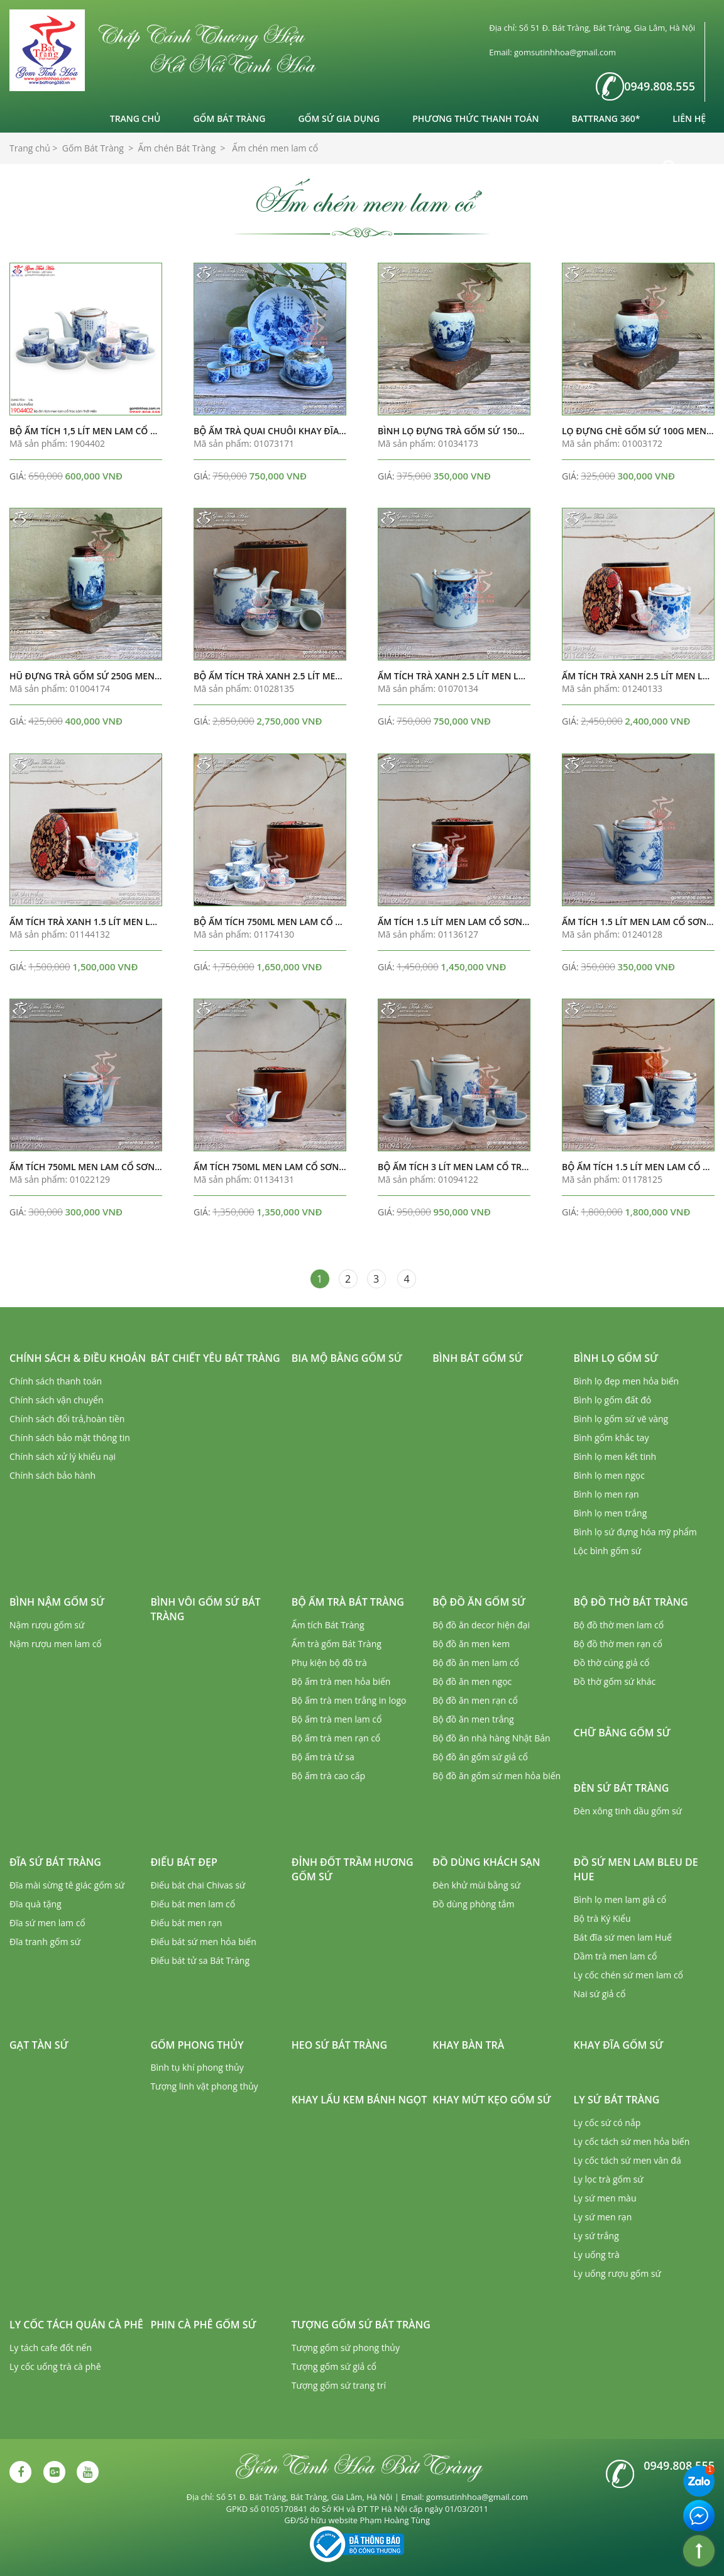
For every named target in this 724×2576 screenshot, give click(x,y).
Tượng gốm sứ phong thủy (346, 2348)
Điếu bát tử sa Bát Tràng (200, 1960)
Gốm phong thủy (196, 2045)
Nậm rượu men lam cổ (55, 1644)
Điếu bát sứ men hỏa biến (203, 1942)
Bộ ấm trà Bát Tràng (348, 1602)
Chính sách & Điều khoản (77, 1358)
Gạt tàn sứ (39, 2045)
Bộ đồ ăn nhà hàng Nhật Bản (491, 1738)
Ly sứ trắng (596, 2236)
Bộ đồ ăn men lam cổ (475, 1663)
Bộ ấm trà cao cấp (328, 1776)
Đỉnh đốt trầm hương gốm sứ (353, 1869)
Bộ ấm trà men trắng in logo (349, 1700)
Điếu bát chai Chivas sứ (197, 1885)
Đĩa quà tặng (35, 1904)
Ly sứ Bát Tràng (617, 2100)
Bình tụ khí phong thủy (196, 2067)
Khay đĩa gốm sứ (619, 2045)
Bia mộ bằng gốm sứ (347, 1358)
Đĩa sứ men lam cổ (47, 1923)
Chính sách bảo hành (52, 1475)
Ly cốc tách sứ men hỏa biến (632, 2141)
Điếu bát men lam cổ (192, 1904)
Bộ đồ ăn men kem (471, 1644)
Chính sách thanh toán (55, 1381)
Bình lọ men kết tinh (615, 1456)
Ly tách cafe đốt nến (50, 2348)
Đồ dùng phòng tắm (473, 1904)
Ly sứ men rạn (603, 2217)
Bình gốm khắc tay (611, 1438)
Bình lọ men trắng (610, 1513)
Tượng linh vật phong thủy (204, 2086)
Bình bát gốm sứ (477, 1358)
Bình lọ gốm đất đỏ (613, 1400)
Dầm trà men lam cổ (615, 1956)
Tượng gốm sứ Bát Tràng (361, 2325)
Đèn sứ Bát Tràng (621, 1788)
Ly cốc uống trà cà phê (55, 2366)
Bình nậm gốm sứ (56, 1602)
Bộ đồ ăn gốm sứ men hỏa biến (496, 1776)
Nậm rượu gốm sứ (46, 1625)
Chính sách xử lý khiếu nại (62, 1456)
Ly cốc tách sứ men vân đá (627, 2160)
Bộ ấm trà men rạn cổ (336, 1738)
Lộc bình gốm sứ (608, 1551)
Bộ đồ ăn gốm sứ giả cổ (480, 1757)
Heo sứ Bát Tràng (339, 2045)
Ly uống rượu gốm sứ (617, 2273)
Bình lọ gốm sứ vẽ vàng (621, 1419)
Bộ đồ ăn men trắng (472, 1719)
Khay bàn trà (468, 2045)
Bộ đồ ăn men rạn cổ (475, 1700)
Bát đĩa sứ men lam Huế (623, 1937)
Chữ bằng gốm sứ (622, 1733)
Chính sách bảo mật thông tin (69, 1438)
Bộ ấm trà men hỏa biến (341, 1681)
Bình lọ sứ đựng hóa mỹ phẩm (635, 1532)
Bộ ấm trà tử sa (323, 1757)
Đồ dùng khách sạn (486, 1862)
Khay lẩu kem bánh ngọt (359, 2100)
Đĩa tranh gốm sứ (44, 1942)
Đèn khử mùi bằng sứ (476, 1885)
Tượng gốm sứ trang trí (339, 2385)
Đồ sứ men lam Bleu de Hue (636, 1869)
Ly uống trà (597, 2255)
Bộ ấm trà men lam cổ (337, 1719)
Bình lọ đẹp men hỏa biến (626, 1381)
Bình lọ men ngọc (609, 1475)
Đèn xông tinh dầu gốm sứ (628, 1811)
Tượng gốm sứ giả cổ (334, 2366)
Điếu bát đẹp (183, 1862)
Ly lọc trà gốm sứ (609, 2179)
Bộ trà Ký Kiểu (602, 1918)
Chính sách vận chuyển (56, 1400)
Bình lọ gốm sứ (616, 1358)
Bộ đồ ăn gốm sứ (478, 1602)
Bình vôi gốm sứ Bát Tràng (205, 1609)
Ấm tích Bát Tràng (328, 1625)
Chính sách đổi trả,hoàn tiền (66, 1419)
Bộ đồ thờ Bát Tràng (631, 1602)
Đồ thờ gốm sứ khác (615, 1681)
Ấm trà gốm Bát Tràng (336, 1644)
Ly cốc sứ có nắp (607, 2123)
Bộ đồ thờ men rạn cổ (618, 1644)
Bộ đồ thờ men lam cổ (619, 1625)
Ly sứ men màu (605, 2198)
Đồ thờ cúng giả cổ (612, 1663)
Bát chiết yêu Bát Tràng (215, 1358)
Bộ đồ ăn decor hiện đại (481, 1625)
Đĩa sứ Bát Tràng (55, 1862)
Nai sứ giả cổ (600, 1994)
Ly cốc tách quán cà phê (76, 2325)
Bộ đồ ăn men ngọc (472, 1681)
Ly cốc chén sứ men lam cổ (628, 1975)
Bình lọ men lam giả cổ (620, 1899)
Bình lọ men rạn (606, 1494)
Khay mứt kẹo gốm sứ (491, 2100)
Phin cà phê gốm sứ (203, 2325)
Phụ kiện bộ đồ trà (329, 1663)
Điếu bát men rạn (186, 1923)
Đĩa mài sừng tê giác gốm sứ (66, 1885)
